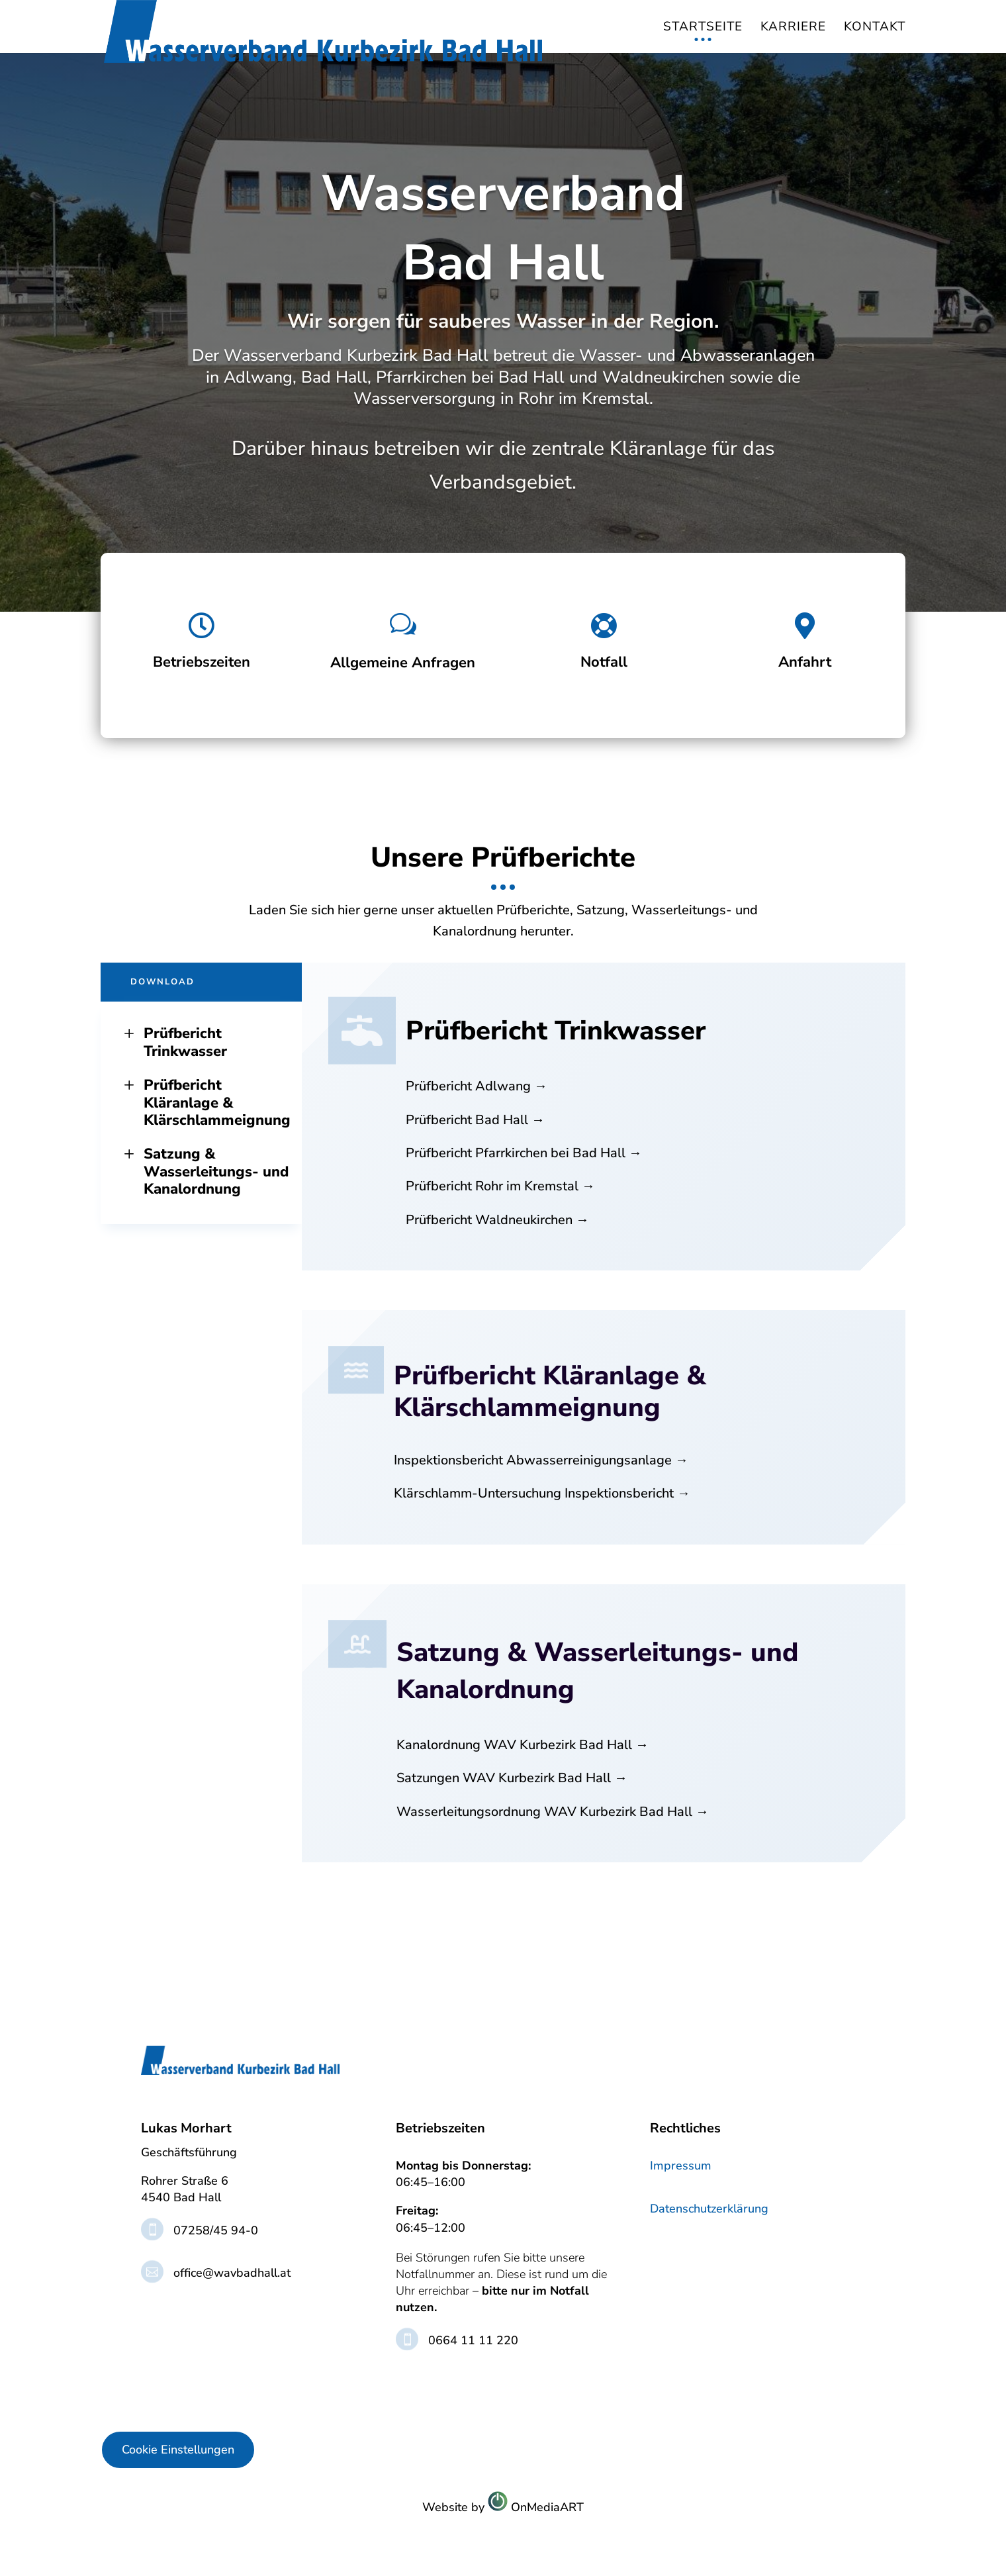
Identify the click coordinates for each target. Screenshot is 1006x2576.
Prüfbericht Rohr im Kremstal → (500, 1186)
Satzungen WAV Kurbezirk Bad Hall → (511, 1778)
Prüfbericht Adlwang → (476, 1086)
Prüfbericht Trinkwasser (173, 1042)
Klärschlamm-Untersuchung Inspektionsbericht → (542, 1493)
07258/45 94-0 (215, 2230)
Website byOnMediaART (503, 2507)
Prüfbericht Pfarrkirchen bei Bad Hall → (524, 1153)
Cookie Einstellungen (178, 2449)
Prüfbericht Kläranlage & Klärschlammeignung (205, 1102)
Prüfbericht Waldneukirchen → (497, 1220)
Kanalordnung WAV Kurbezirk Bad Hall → (522, 1745)
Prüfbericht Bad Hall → (475, 1120)
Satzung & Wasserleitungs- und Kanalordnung (204, 1171)
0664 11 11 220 (473, 2340)
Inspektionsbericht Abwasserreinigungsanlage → (541, 1460)
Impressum (680, 2165)
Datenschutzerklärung (709, 2209)
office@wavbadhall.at (232, 2273)
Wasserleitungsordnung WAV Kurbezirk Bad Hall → (552, 1812)
